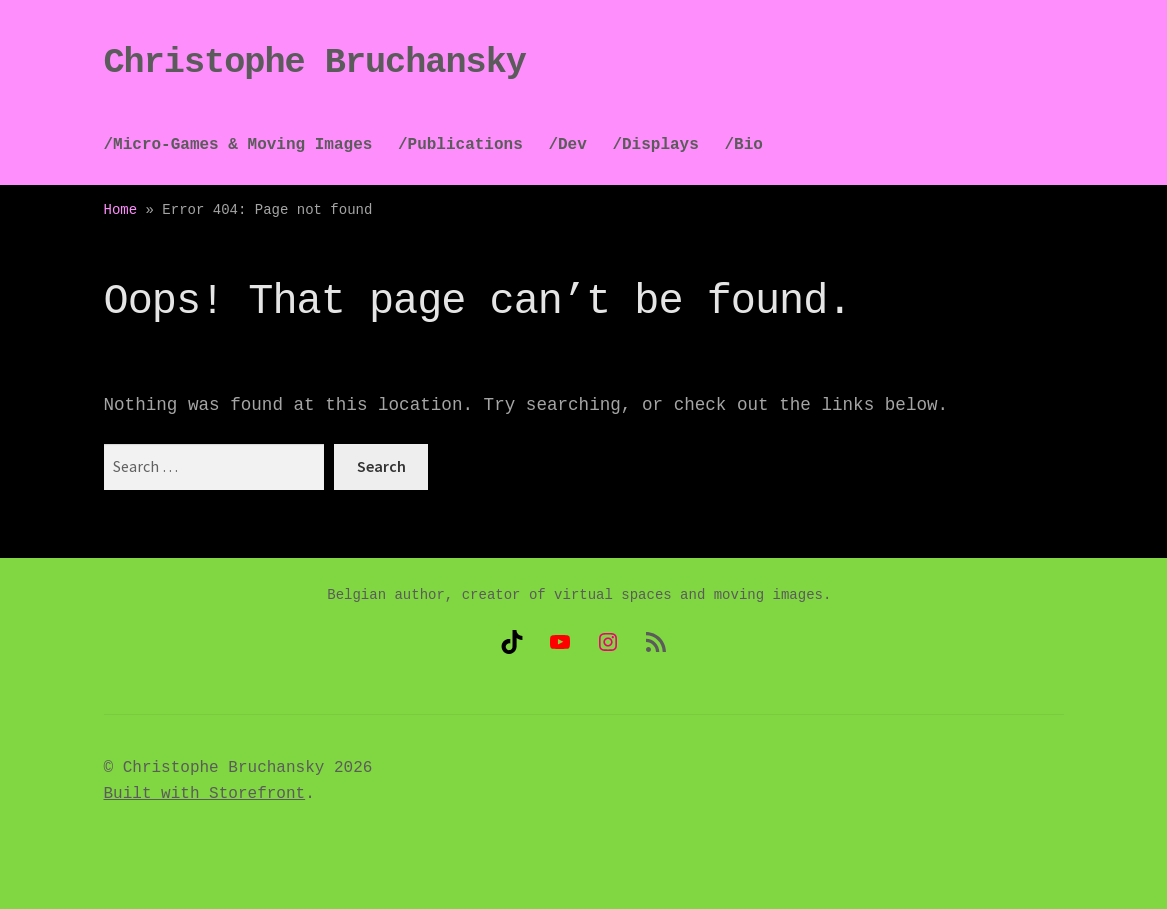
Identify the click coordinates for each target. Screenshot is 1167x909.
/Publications (460, 145)
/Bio (743, 145)
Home (121, 210)
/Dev (567, 145)
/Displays (655, 145)
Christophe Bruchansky (315, 63)
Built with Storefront (205, 794)
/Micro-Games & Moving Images (238, 145)
